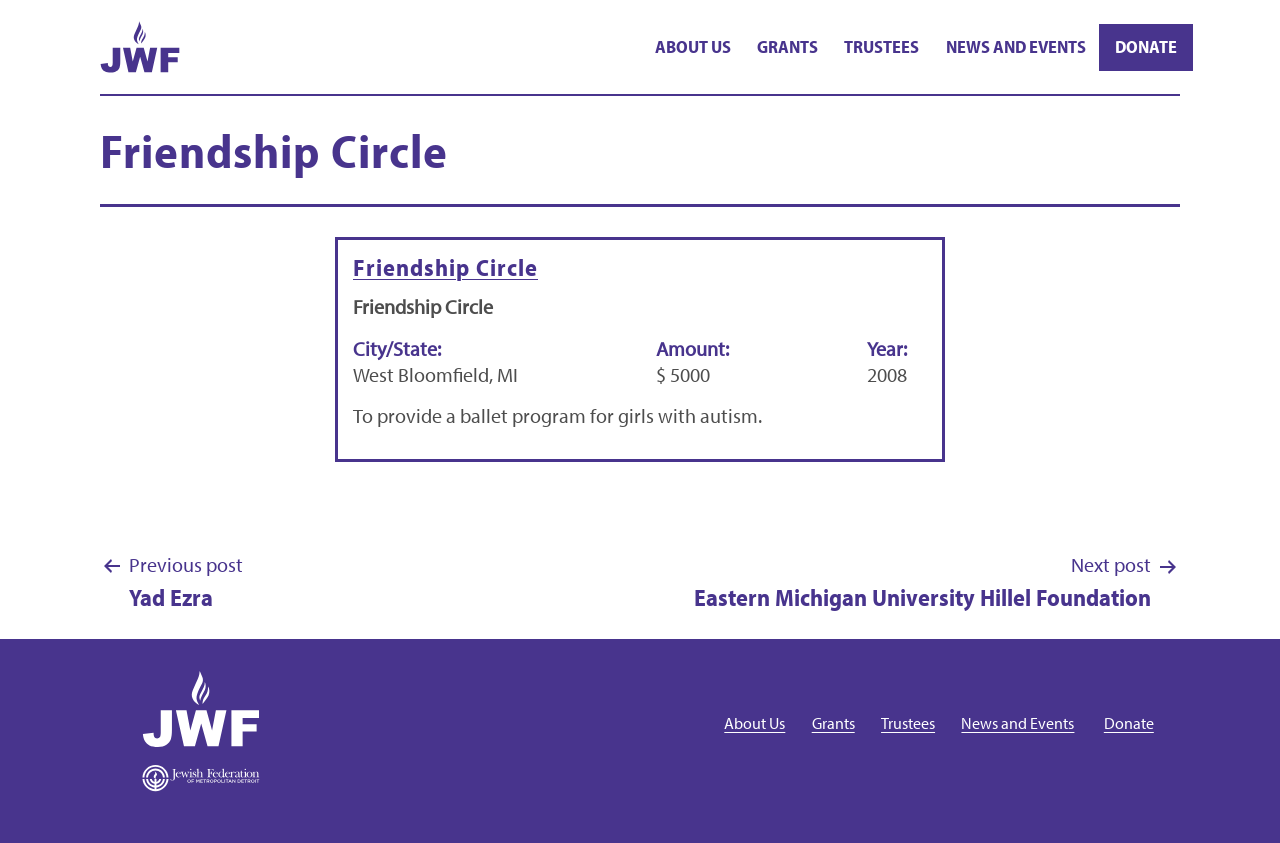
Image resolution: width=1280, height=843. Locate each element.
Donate (1146, 46)
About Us (693, 46)
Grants (787, 46)
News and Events (1016, 46)
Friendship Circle (445, 267)
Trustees (881, 46)
